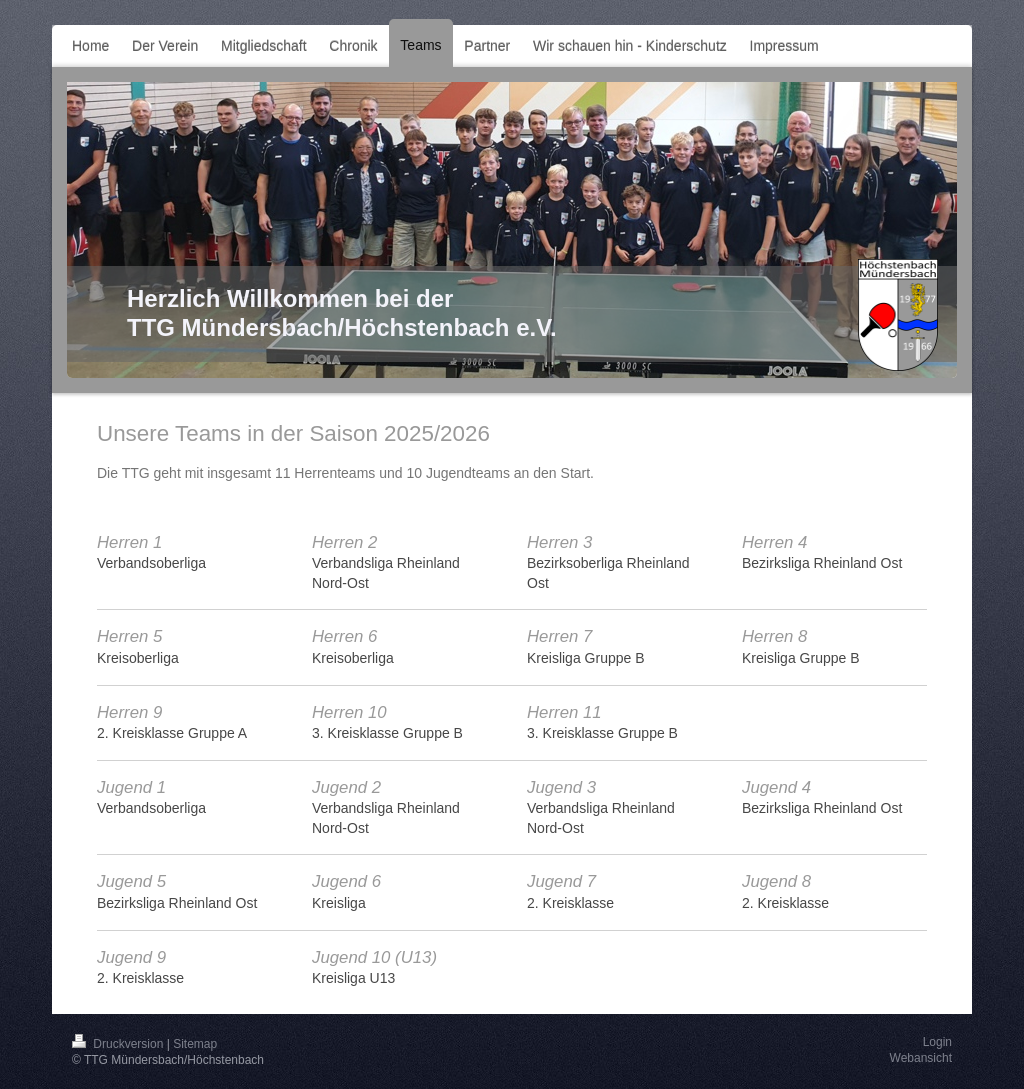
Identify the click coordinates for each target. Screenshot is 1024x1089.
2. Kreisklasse (570, 903)
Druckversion (119, 1044)
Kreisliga (339, 903)
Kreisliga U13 (353, 978)
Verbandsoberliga (151, 563)
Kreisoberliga (138, 658)
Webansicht (921, 1058)
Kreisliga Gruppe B (586, 658)
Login (937, 1042)
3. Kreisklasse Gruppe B (387, 733)
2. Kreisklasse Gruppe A (172, 733)
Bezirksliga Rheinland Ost (822, 563)
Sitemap (195, 1044)
